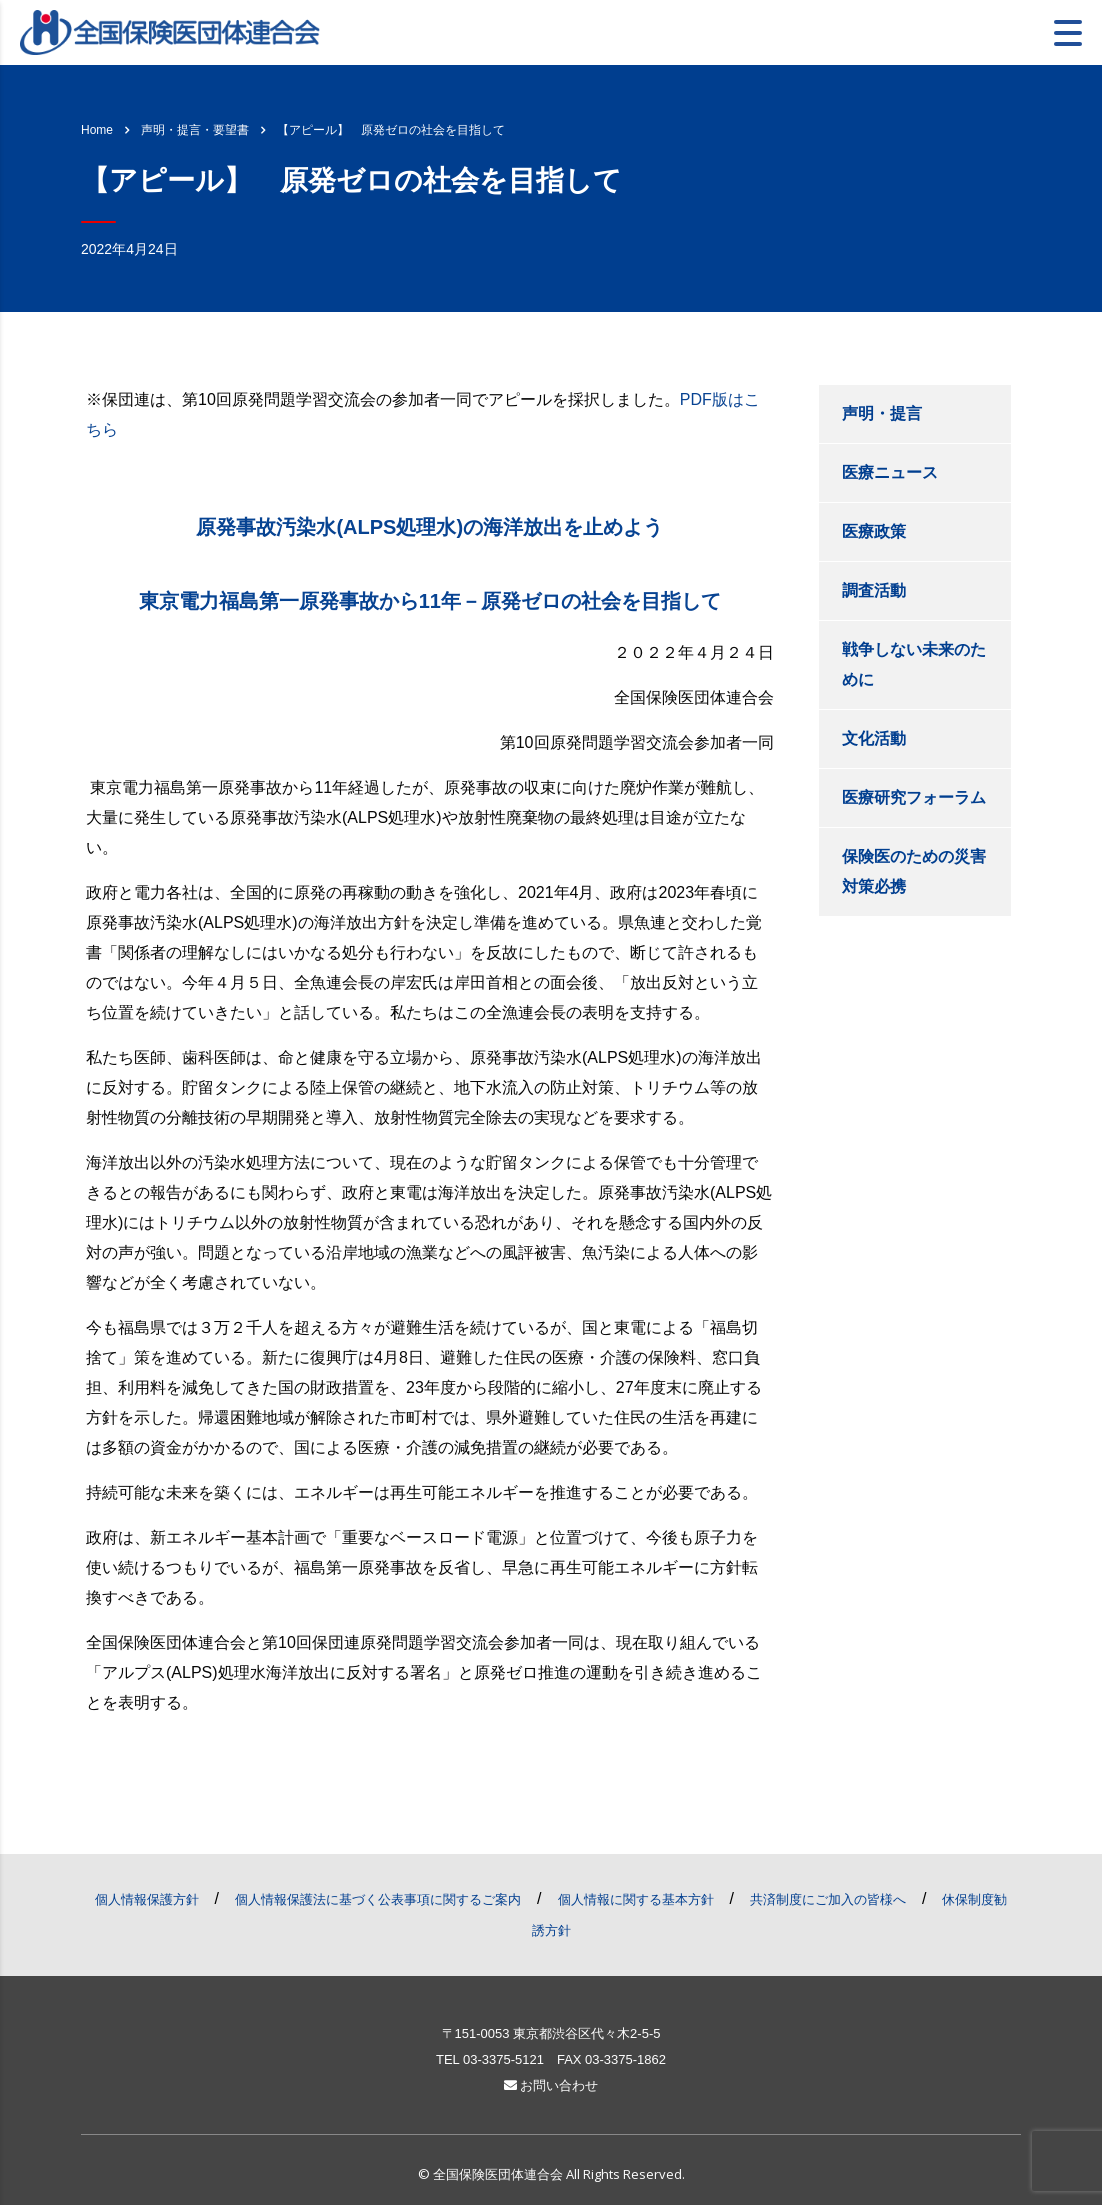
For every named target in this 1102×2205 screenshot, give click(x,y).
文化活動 (874, 738)
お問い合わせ (551, 2085)
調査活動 (874, 590)
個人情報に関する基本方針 (636, 1899)
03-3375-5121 (503, 2059)
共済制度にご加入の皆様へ (828, 1899)
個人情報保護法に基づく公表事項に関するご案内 (378, 1899)
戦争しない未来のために (914, 664)
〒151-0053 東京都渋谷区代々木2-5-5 (551, 2033)
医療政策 (874, 531)
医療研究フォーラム (914, 797)
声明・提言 (882, 413)
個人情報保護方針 (147, 1899)
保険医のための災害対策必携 (914, 871)
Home (97, 130)
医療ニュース (890, 472)
